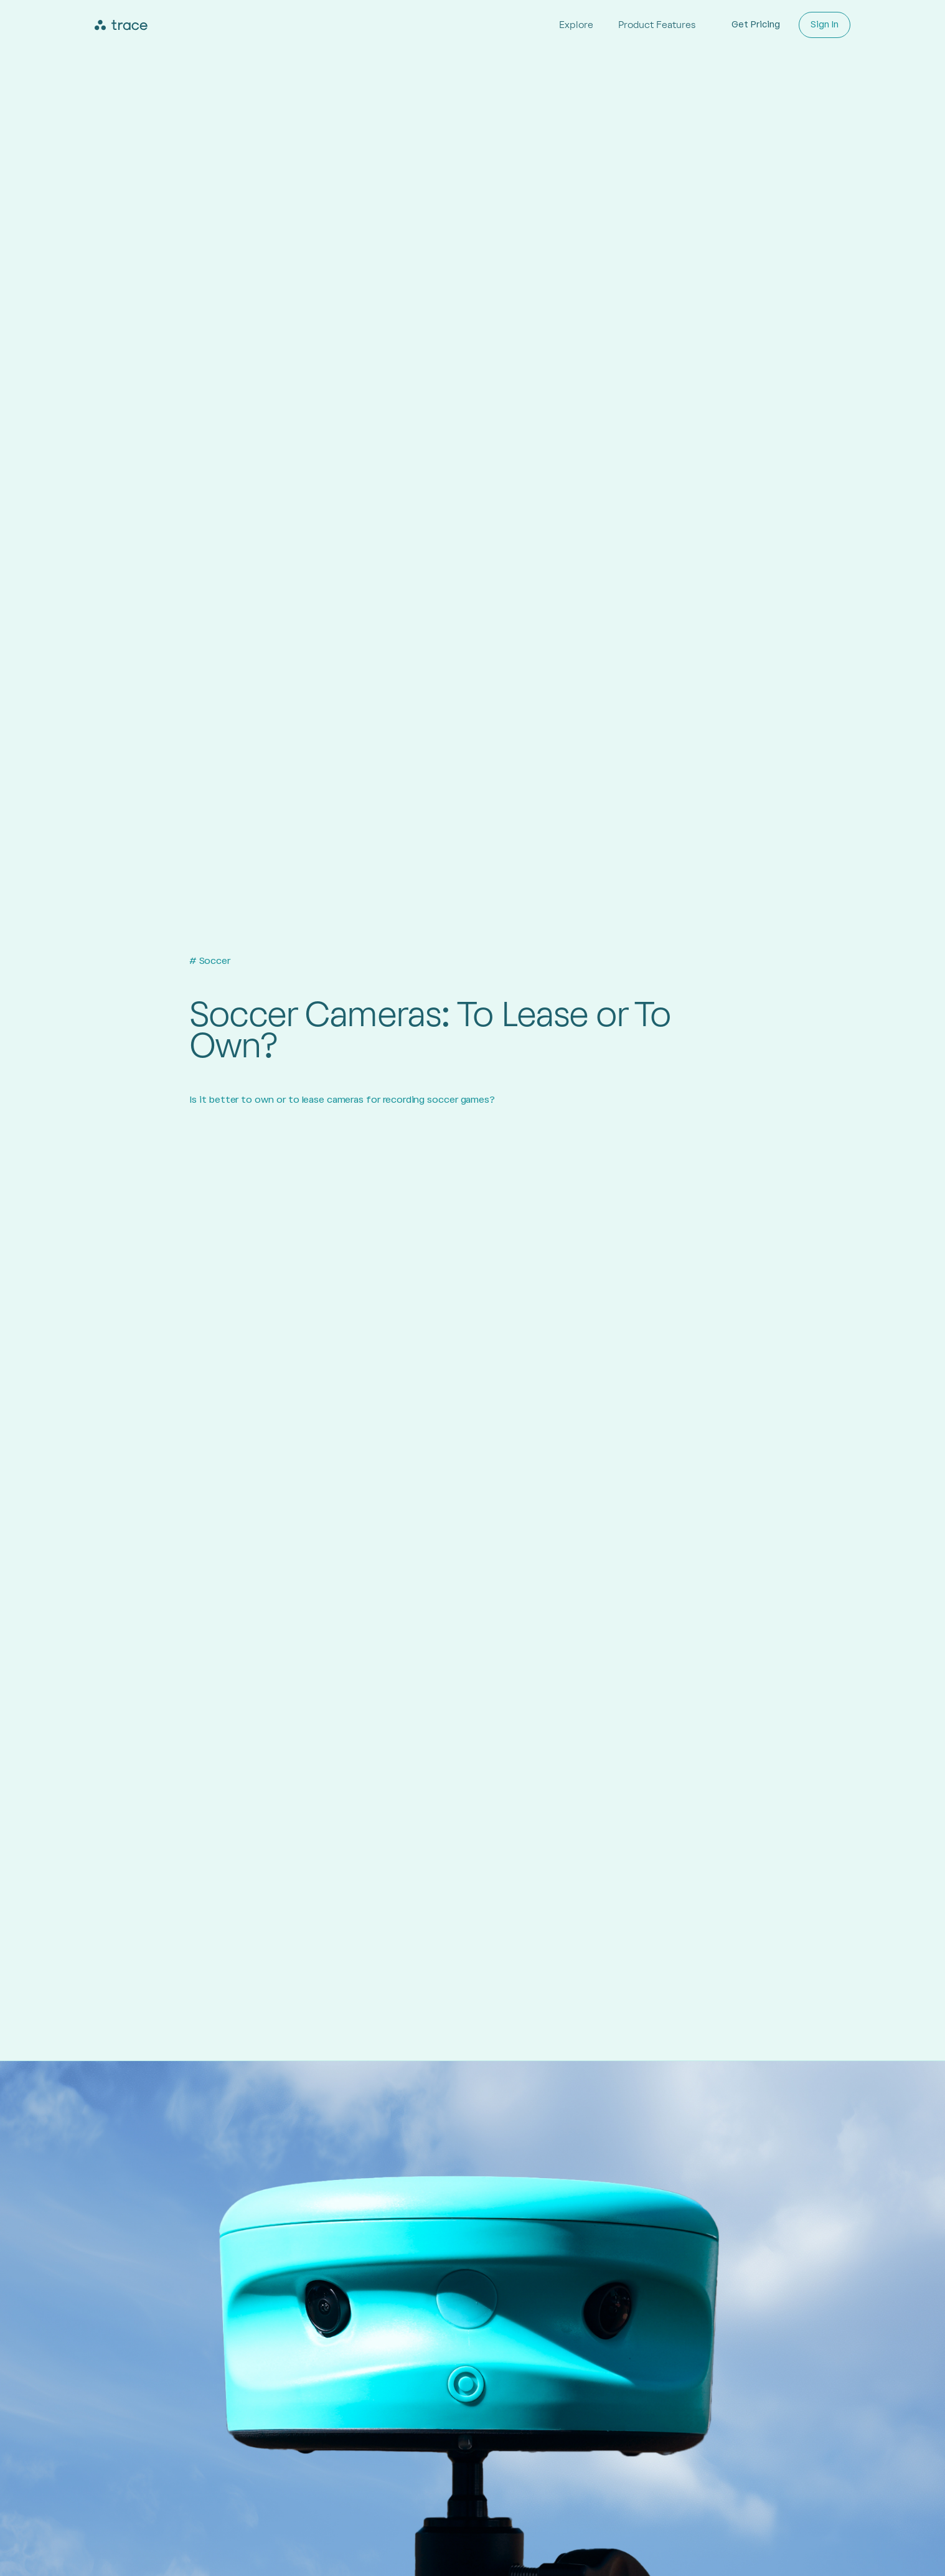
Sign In (825, 24)
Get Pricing (755, 24)
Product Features (656, 25)
